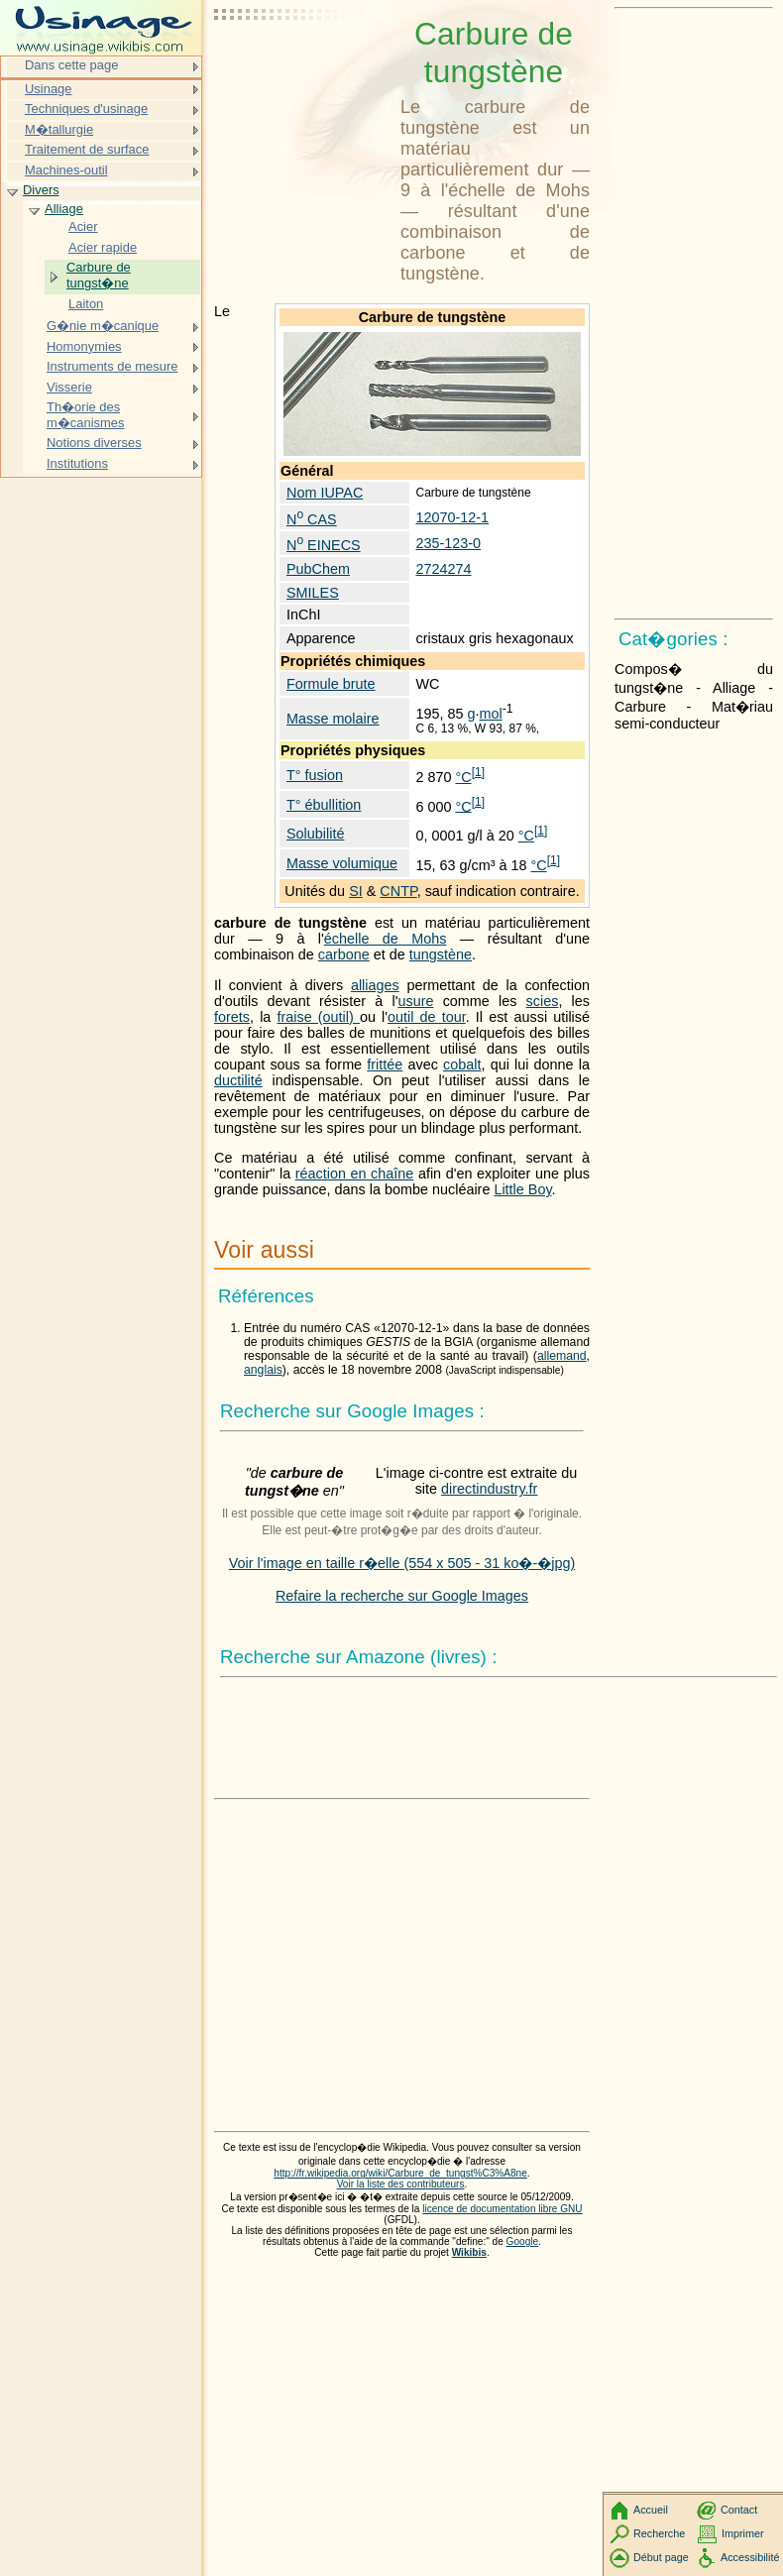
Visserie (69, 387)
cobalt (462, 1064)
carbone (344, 954)
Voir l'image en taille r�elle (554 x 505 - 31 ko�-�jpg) (402, 1563)
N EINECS (323, 545)
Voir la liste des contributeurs (401, 2184)
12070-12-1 (452, 517)
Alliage (64, 208)
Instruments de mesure (112, 366)
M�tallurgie (59, 129)
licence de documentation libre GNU (502, 2208)
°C (464, 777)
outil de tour (427, 1017)
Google (522, 2241)
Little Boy (522, 1189)
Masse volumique (341, 863)
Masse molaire (333, 719)
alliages (375, 985)
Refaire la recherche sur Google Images (402, 1596)
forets (232, 1017)
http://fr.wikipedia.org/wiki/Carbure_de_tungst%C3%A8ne (400, 2173)
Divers (41, 189)
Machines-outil (66, 170)
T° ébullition (323, 805)
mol (491, 714)
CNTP (398, 891)
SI (356, 891)
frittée (384, 1064)
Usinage (48, 88)
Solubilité (315, 833)
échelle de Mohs (385, 939)
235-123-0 (448, 543)
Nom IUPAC (324, 493)
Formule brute (331, 684)
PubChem (318, 569)
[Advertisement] (303, 64)
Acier (83, 226)
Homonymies (84, 346)
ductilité (238, 1080)
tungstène (440, 954)
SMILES (312, 593)
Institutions (77, 463)
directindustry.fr (489, 1489)
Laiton (85, 303)
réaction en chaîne (354, 1173)
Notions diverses (94, 442)
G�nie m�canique (103, 325)
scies (542, 1001)
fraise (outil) (318, 1017)
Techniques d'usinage (86, 108)
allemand (562, 1356)
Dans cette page (71, 64)
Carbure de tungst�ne (98, 275)
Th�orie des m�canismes (86, 414)
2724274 (443, 569)
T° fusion (314, 775)
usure (415, 1001)
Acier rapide (102, 247)
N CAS (311, 519)
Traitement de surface (87, 149)
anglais (263, 1370)
